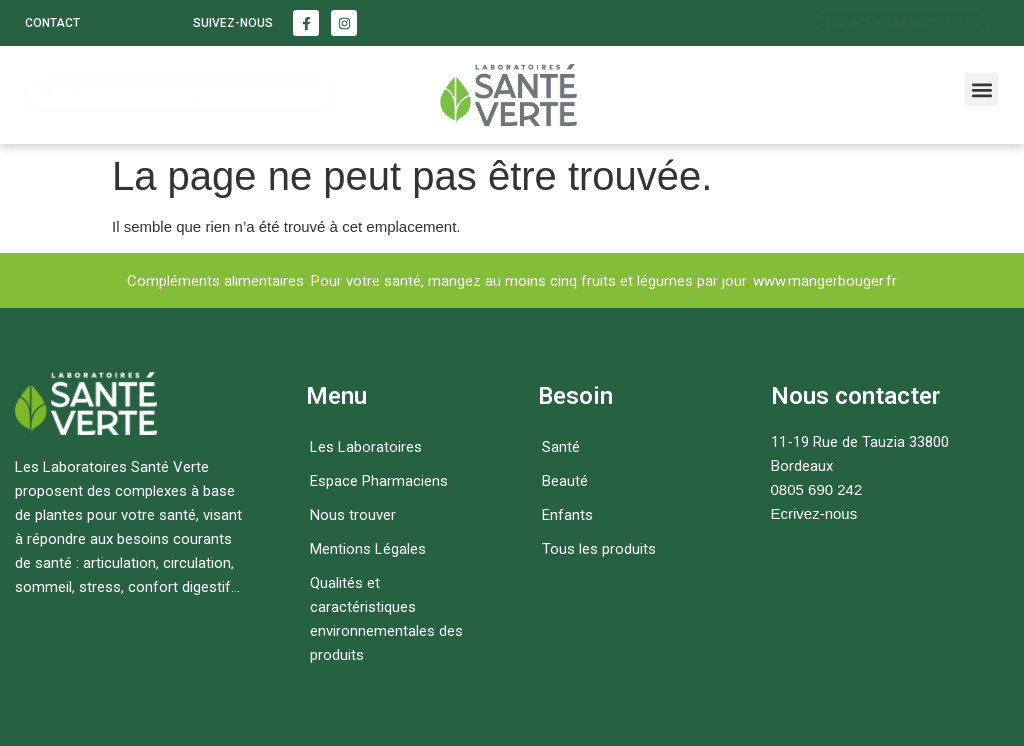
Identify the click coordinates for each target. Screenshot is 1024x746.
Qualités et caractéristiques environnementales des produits (386, 619)
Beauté (565, 481)
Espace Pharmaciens (379, 481)
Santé (561, 447)
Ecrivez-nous (814, 513)
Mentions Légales (368, 549)
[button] (981, 89)
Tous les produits (599, 549)
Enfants (567, 515)
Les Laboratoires (366, 447)
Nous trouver (353, 515)
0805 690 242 (817, 489)
